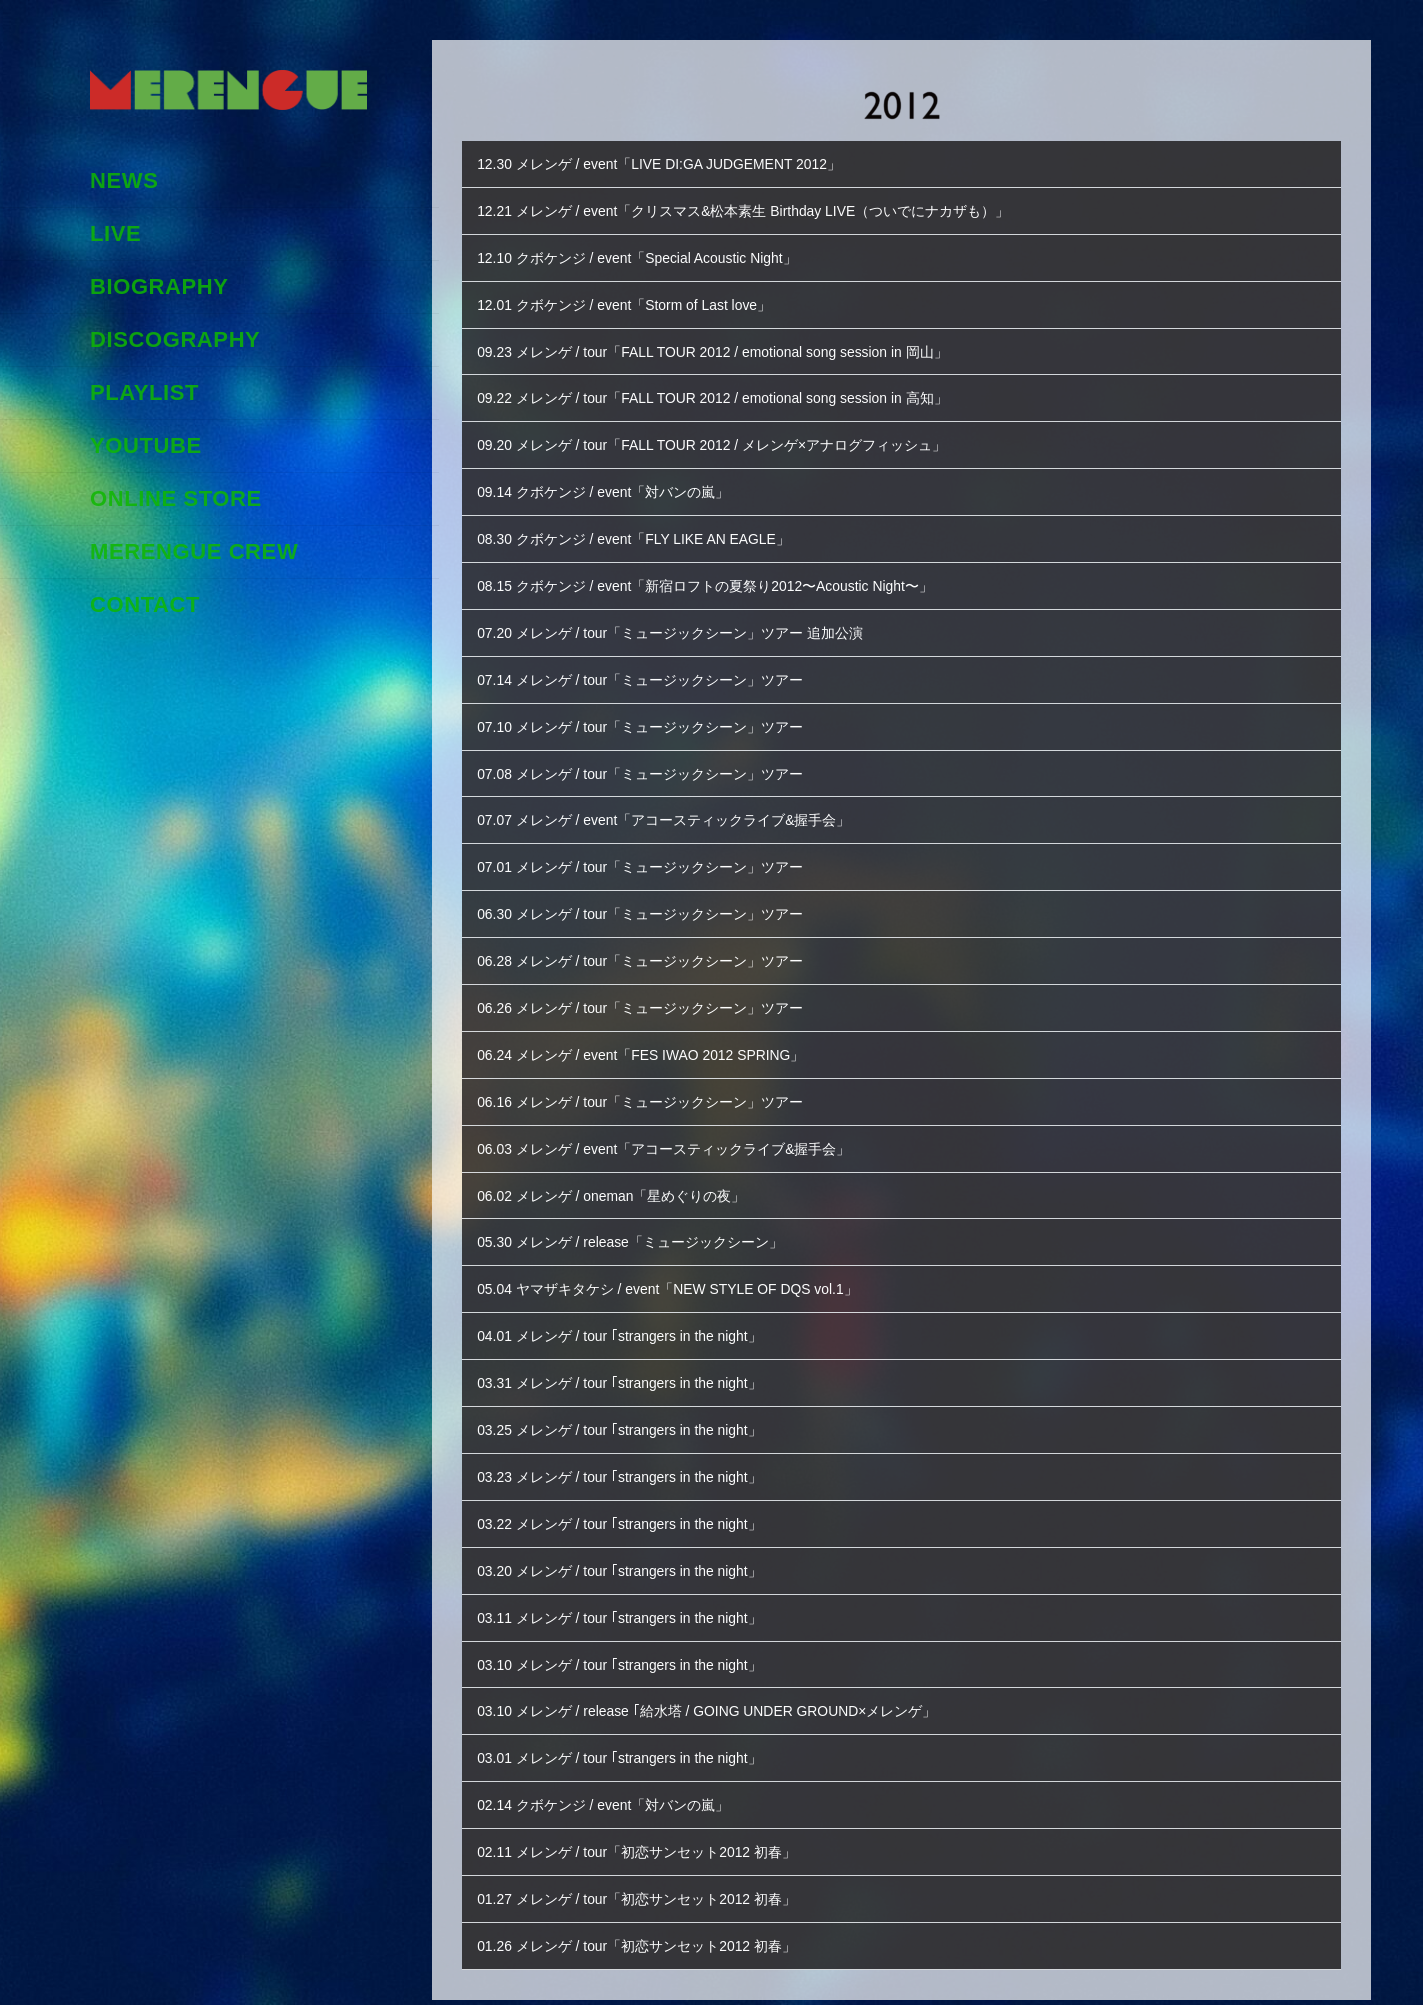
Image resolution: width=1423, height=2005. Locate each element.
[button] (901, 164)
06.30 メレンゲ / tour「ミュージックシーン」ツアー (652, 899)
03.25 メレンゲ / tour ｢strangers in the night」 (630, 1405)
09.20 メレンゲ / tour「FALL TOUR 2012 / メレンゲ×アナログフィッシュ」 (729, 439)
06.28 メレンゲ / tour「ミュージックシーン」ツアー (652, 945)
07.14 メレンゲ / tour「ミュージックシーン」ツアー (652, 669)
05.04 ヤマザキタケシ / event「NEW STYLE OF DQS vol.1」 (682, 1267)
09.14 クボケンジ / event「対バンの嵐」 (612, 485)
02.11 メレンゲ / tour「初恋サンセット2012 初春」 (648, 1819)
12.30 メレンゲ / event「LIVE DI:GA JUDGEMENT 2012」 (673, 163)
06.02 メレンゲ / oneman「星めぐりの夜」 (621, 1175)
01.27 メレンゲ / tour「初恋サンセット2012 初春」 (648, 1865)
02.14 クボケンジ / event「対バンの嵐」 (612, 1773)
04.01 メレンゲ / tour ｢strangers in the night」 (630, 1313)
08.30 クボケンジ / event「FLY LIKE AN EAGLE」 (645, 531)
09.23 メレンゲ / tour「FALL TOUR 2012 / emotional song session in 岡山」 (730, 347)
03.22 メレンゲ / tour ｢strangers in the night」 (630, 1497)
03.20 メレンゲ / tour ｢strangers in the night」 (630, 1543)
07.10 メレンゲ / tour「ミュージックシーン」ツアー (652, 715)
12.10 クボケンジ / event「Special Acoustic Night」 (649, 255)
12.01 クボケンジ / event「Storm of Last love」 (635, 301)
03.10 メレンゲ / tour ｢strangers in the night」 (630, 1635)
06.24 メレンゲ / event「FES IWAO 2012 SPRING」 (653, 1037)
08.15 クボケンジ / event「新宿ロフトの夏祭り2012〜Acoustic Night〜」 (722, 577)
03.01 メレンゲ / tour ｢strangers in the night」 (630, 1727)
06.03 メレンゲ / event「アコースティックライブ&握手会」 (677, 1129)
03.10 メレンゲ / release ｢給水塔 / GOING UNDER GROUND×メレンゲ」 (724, 1681)
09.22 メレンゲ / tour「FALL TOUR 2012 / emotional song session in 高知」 (730, 393)
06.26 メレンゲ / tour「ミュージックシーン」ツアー (652, 991)
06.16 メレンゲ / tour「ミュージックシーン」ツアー (652, 1083)
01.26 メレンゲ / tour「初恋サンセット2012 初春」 (648, 1911)
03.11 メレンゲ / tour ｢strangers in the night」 (630, 1589)
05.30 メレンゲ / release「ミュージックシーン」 (641, 1221)
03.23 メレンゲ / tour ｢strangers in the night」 (630, 1451)
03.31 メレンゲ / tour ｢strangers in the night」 (630, 1359)
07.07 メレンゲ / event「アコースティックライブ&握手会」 (677, 807)
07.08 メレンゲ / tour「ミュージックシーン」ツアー (652, 761)
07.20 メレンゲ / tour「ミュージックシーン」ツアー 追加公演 (684, 623)
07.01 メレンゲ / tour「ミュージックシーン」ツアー (652, 853)
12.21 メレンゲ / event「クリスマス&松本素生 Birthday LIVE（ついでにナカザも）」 (763, 209)
